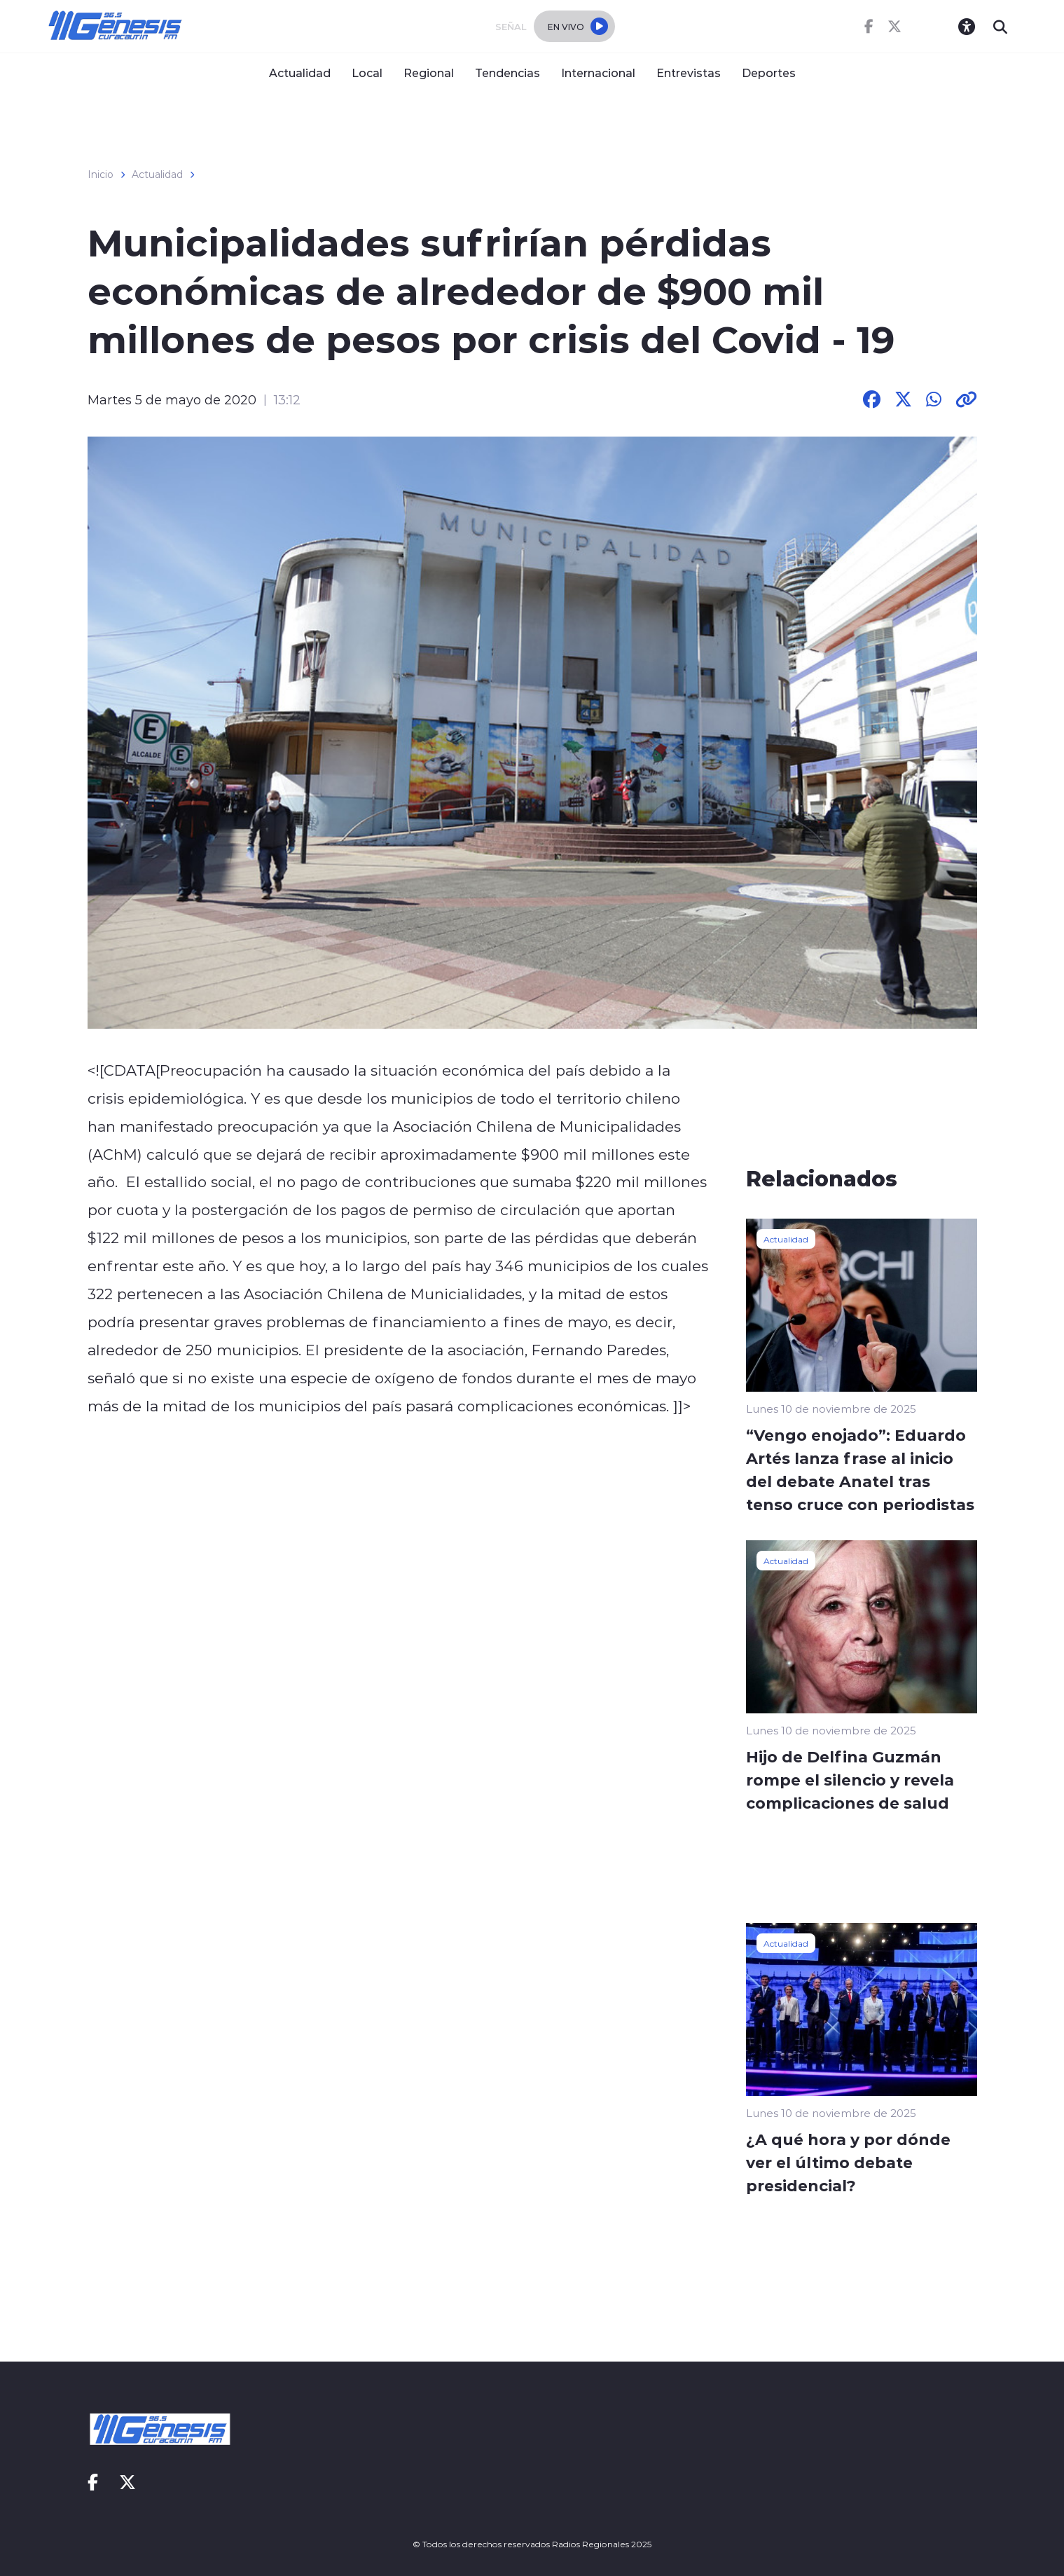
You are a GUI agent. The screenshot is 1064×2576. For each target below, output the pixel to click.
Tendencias (507, 72)
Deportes (769, 72)
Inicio (100, 174)
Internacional (598, 72)
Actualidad (300, 72)
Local (367, 72)
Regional (428, 72)
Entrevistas (688, 72)
